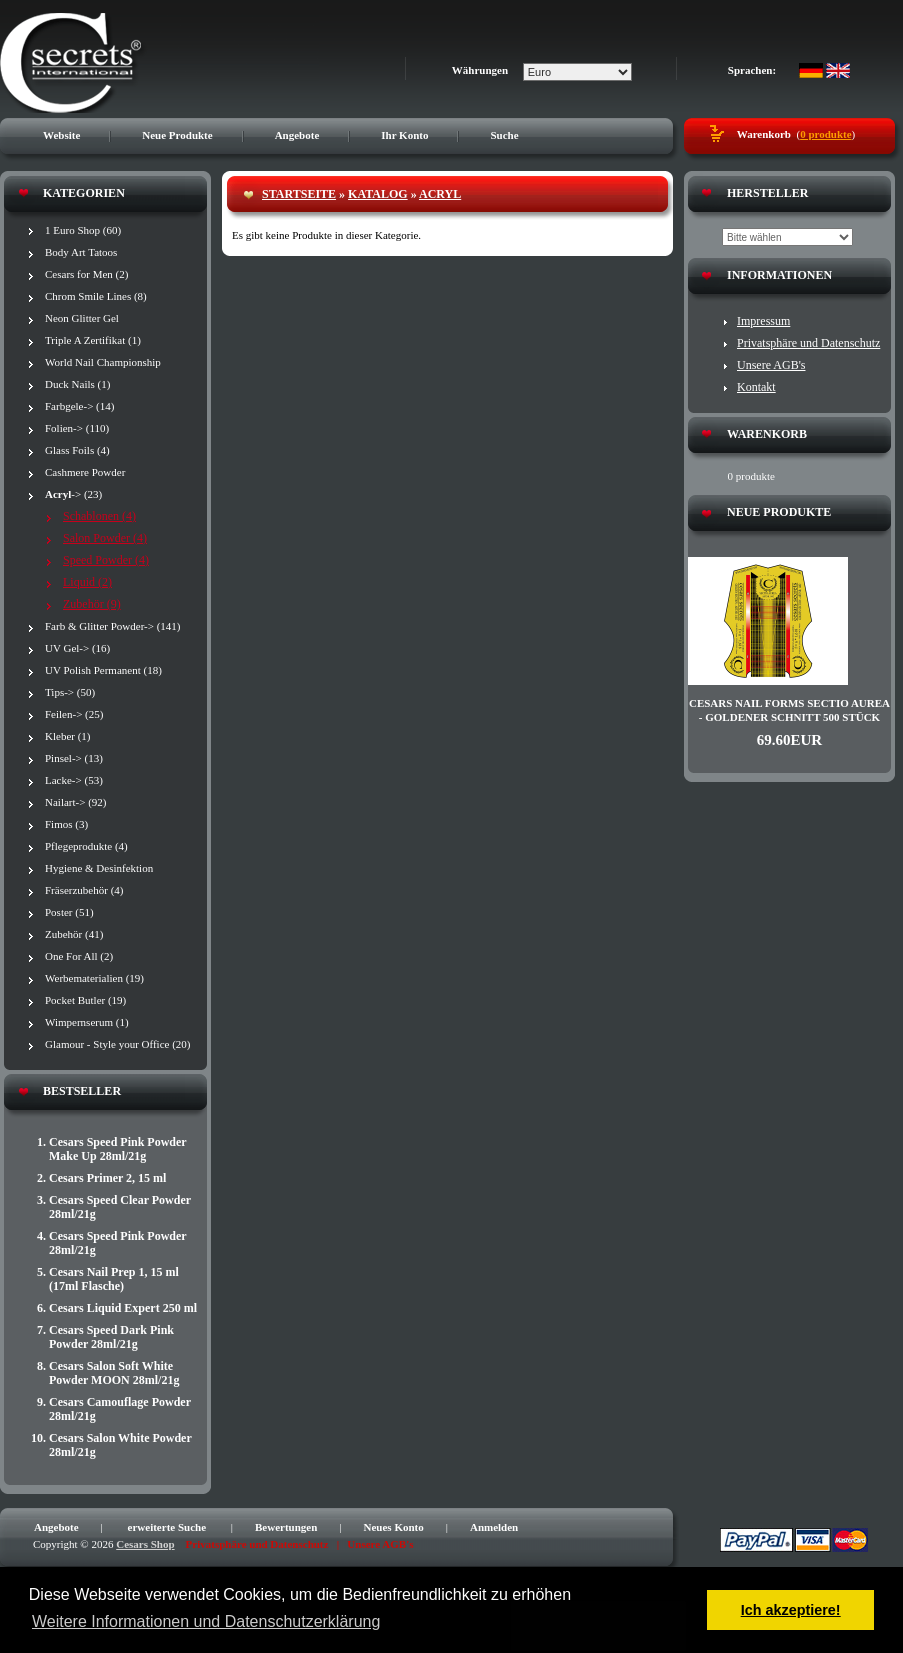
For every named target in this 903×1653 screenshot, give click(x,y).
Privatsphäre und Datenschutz (808, 343)
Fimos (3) (66, 824)
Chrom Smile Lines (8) (96, 296)
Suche (504, 135)
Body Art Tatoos (81, 252)
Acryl (440, 194)
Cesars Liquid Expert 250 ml (123, 1308)
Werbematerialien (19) (94, 978)
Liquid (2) (87, 582)
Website (61, 135)
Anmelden (494, 1527)
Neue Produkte (177, 135)
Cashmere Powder (85, 472)
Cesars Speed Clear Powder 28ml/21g (120, 1207)
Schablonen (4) (99, 516)
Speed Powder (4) (106, 560)
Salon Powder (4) (105, 538)
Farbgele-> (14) (79, 406)
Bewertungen (286, 1527)
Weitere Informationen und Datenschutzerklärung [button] (206, 1621)
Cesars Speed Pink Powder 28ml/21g (117, 1243)
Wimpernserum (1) (87, 1022)
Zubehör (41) (74, 934)
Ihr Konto (404, 135)
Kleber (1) (68, 736)
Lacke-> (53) (74, 780)
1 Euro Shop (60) (83, 230)
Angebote (297, 135)
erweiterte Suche (167, 1527)
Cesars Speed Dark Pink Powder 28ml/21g (111, 1337)
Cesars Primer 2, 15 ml (107, 1178)
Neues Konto (394, 1527)
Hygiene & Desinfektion (99, 868)
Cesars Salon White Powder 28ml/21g (120, 1445)
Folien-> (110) (77, 428)
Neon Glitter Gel (82, 318)
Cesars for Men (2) (86, 274)
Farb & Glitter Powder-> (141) (113, 626)
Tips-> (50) (70, 692)
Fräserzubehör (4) (84, 890)
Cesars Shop (145, 1544)
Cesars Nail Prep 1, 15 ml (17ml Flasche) (114, 1279)
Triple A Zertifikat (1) (93, 340)
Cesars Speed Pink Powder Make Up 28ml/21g (117, 1149)
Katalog (378, 194)
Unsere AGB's (771, 365)
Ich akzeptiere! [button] (791, 1610)
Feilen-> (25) (74, 714)
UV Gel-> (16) (77, 648)
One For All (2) (79, 956)
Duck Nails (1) (77, 384)
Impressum (763, 321)
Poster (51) (69, 912)
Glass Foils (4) (77, 450)
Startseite (299, 194)
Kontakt (756, 387)
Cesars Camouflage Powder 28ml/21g (120, 1409)
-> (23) (73, 494)
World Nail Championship (103, 362)
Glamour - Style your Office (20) (118, 1044)
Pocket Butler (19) (85, 1000)
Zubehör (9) (92, 604)
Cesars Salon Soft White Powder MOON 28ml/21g (114, 1373)
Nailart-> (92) (75, 802)
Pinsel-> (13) (74, 758)
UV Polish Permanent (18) (103, 670)
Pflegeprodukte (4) (86, 846)
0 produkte (825, 134)
